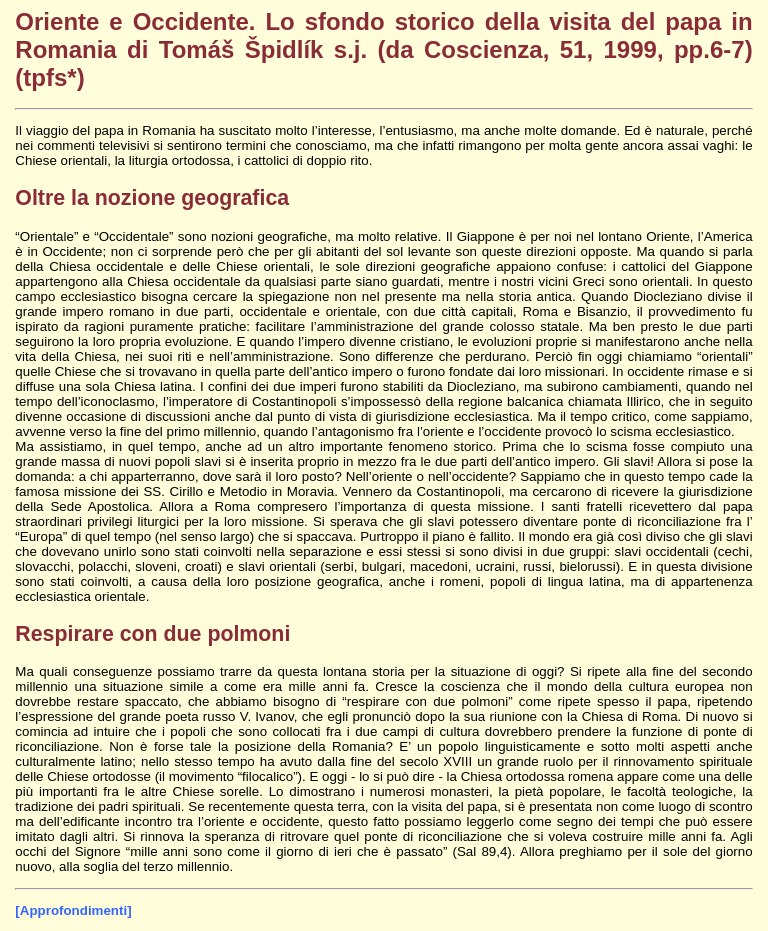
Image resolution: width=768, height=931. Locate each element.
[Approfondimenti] (73, 910)
